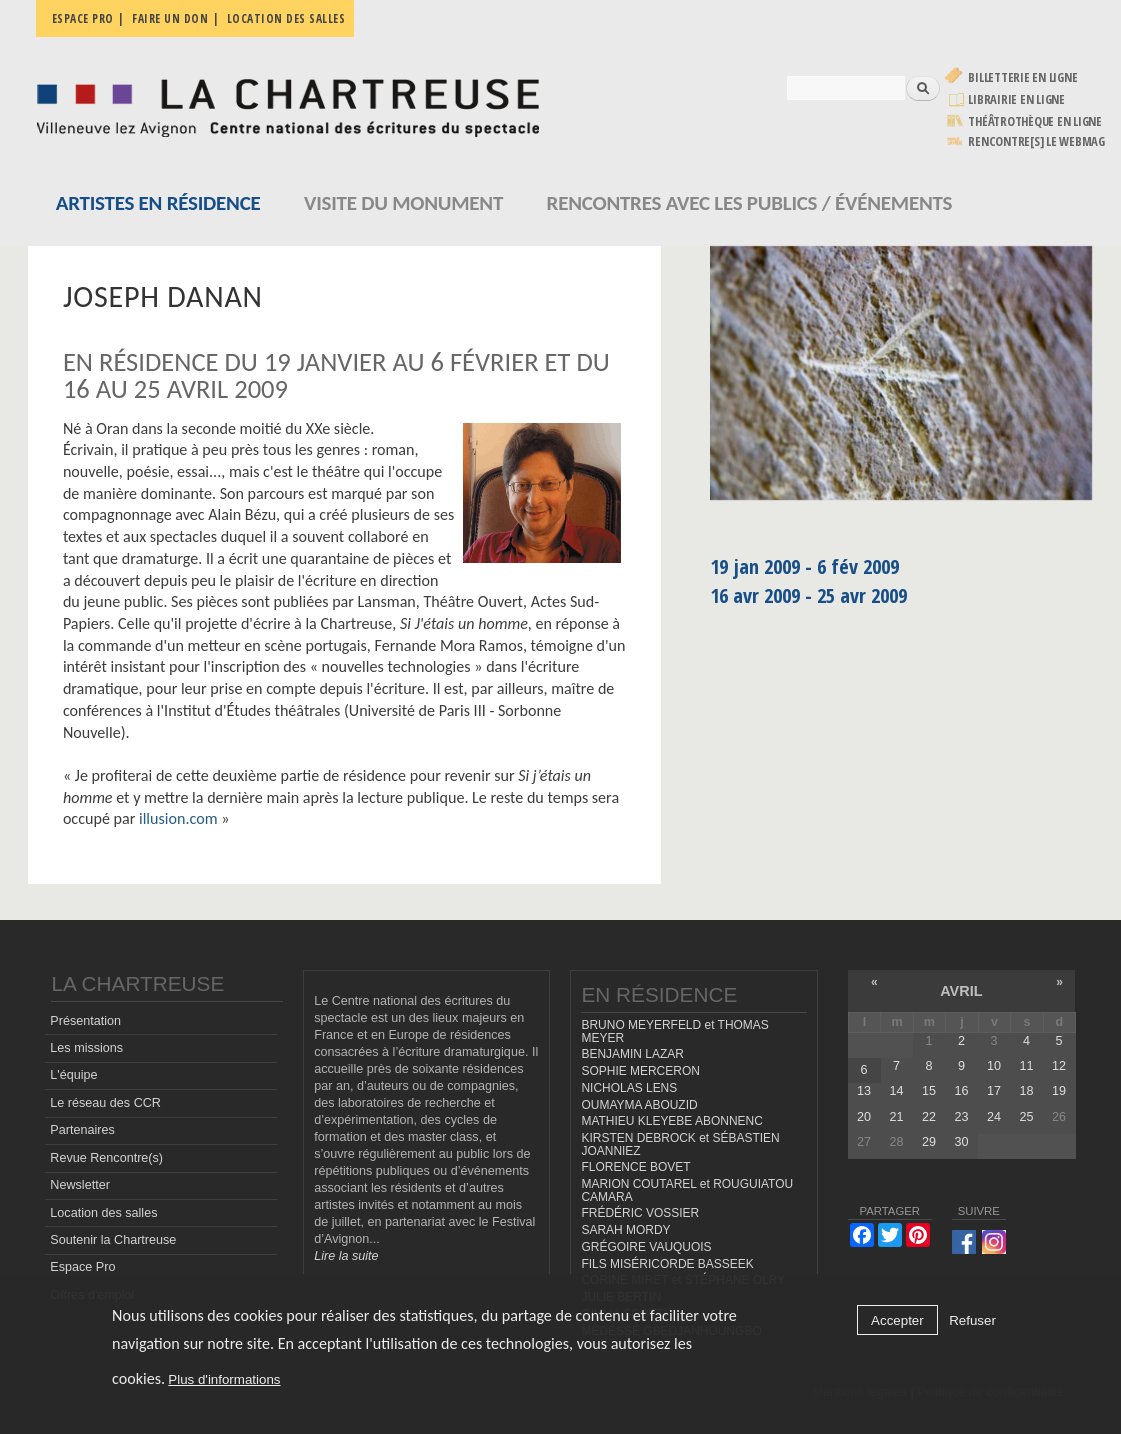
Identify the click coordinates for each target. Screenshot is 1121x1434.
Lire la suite (346, 1256)
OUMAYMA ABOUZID (639, 1105)
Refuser (972, 1320)
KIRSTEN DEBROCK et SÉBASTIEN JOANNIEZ (680, 1144)
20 (864, 1117)
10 (994, 1066)
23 (961, 1117)
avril (961, 991)
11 (1026, 1066)
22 (929, 1117)
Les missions (86, 1048)
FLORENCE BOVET (635, 1167)
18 (1026, 1091)
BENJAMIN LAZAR (632, 1054)
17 (994, 1091)
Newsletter (80, 1185)
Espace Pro (82, 1267)
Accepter (897, 1320)
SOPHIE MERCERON (640, 1071)
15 (929, 1091)
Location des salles (286, 18)
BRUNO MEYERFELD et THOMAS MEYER (674, 1031)
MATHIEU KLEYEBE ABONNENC (671, 1121)
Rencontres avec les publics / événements (750, 203)
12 (1059, 1066)
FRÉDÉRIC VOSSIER (640, 1213)
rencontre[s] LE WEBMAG (1036, 141)
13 (864, 1091)
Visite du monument (403, 203)
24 (994, 1117)
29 (929, 1142)
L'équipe (73, 1075)
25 (1026, 1117)
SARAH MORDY (625, 1230)
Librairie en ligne (1016, 99)
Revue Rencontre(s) (106, 1158)
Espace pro (83, 18)
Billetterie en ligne (1022, 77)
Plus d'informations (224, 1379)
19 (1059, 1091)
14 (896, 1091)
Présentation (85, 1021)
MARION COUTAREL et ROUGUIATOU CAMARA (687, 1190)
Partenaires (82, 1130)
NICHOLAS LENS (629, 1088)
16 (961, 1091)
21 (896, 1117)
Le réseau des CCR (105, 1103)
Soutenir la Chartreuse (113, 1240)
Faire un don (170, 18)
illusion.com (178, 818)
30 (961, 1142)
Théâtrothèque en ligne (1035, 121)
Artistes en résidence (158, 203)
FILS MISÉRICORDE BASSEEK (667, 1264)
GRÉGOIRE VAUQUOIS (646, 1247)
